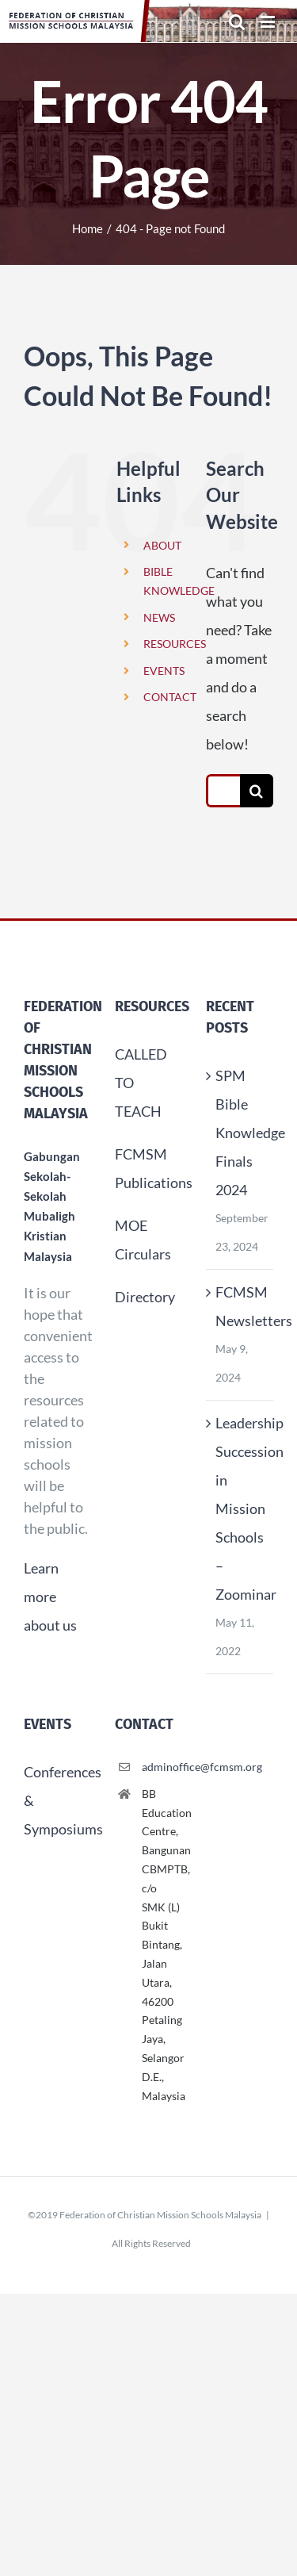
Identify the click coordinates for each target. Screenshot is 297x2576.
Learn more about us (50, 1596)
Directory (145, 1296)
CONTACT (169, 696)
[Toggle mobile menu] (269, 21)
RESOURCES (174, 643)
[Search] (256, 790)
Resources (152, 1006)
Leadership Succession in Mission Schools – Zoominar (240, 1508)
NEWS (159, 617)
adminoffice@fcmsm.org (162, 1766)
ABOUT (162, 545)
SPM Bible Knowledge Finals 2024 (240, 1132)
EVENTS (164, 670)
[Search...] (223, 790)
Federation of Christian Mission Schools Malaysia (160, 2215)
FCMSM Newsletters (240, 1306)
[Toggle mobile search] (237, 21)
